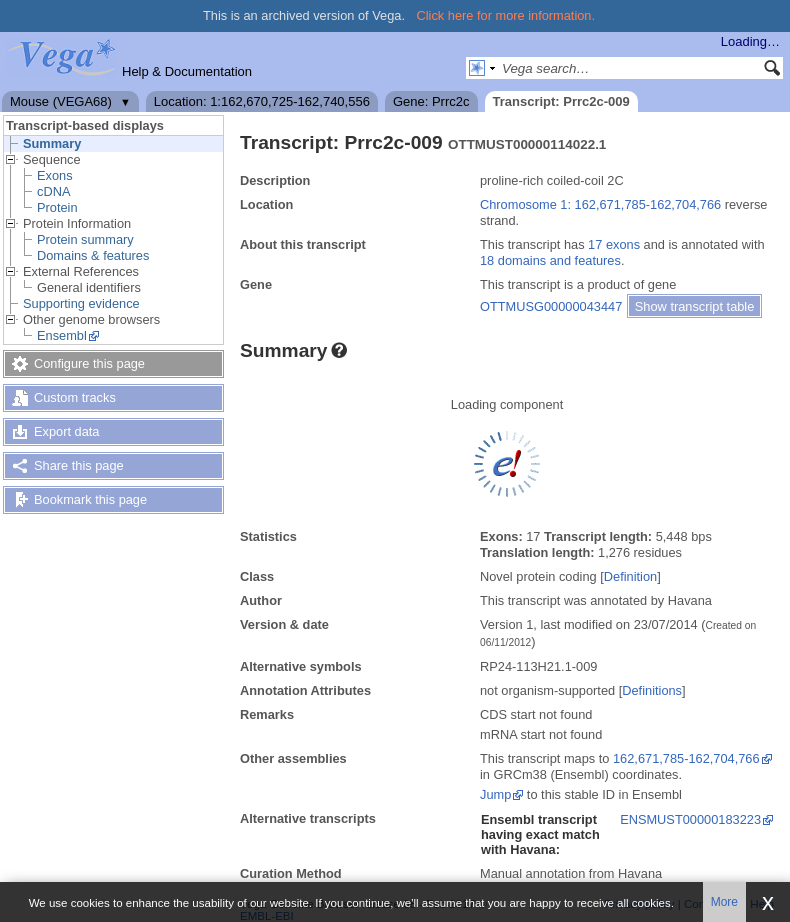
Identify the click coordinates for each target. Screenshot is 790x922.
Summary (52, 143)
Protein (57, 207)
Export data (66, 431)
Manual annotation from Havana (571, 873)
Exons (55, 175)
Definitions (652, 690)
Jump (495, 794)
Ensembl (62, 335)
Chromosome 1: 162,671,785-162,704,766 (600, 204)
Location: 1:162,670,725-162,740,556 (262, 101)
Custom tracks (75, 397)
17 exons (614, 244)
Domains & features (93, 255)
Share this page (79, 465)
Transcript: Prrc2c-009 (561, 101)
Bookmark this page (90, 499)
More (724, 902)
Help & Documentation (187, 71)
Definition (630, 576)
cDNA (53, 191)
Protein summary (85, 239)
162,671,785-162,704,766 (686, 758)
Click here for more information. (506, 15)
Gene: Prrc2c (431, 101)
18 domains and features (550, 260)
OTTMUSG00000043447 (551, 306)
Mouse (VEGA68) (61, 101)
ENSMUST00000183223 (690, 819)
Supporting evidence (81, 303)
